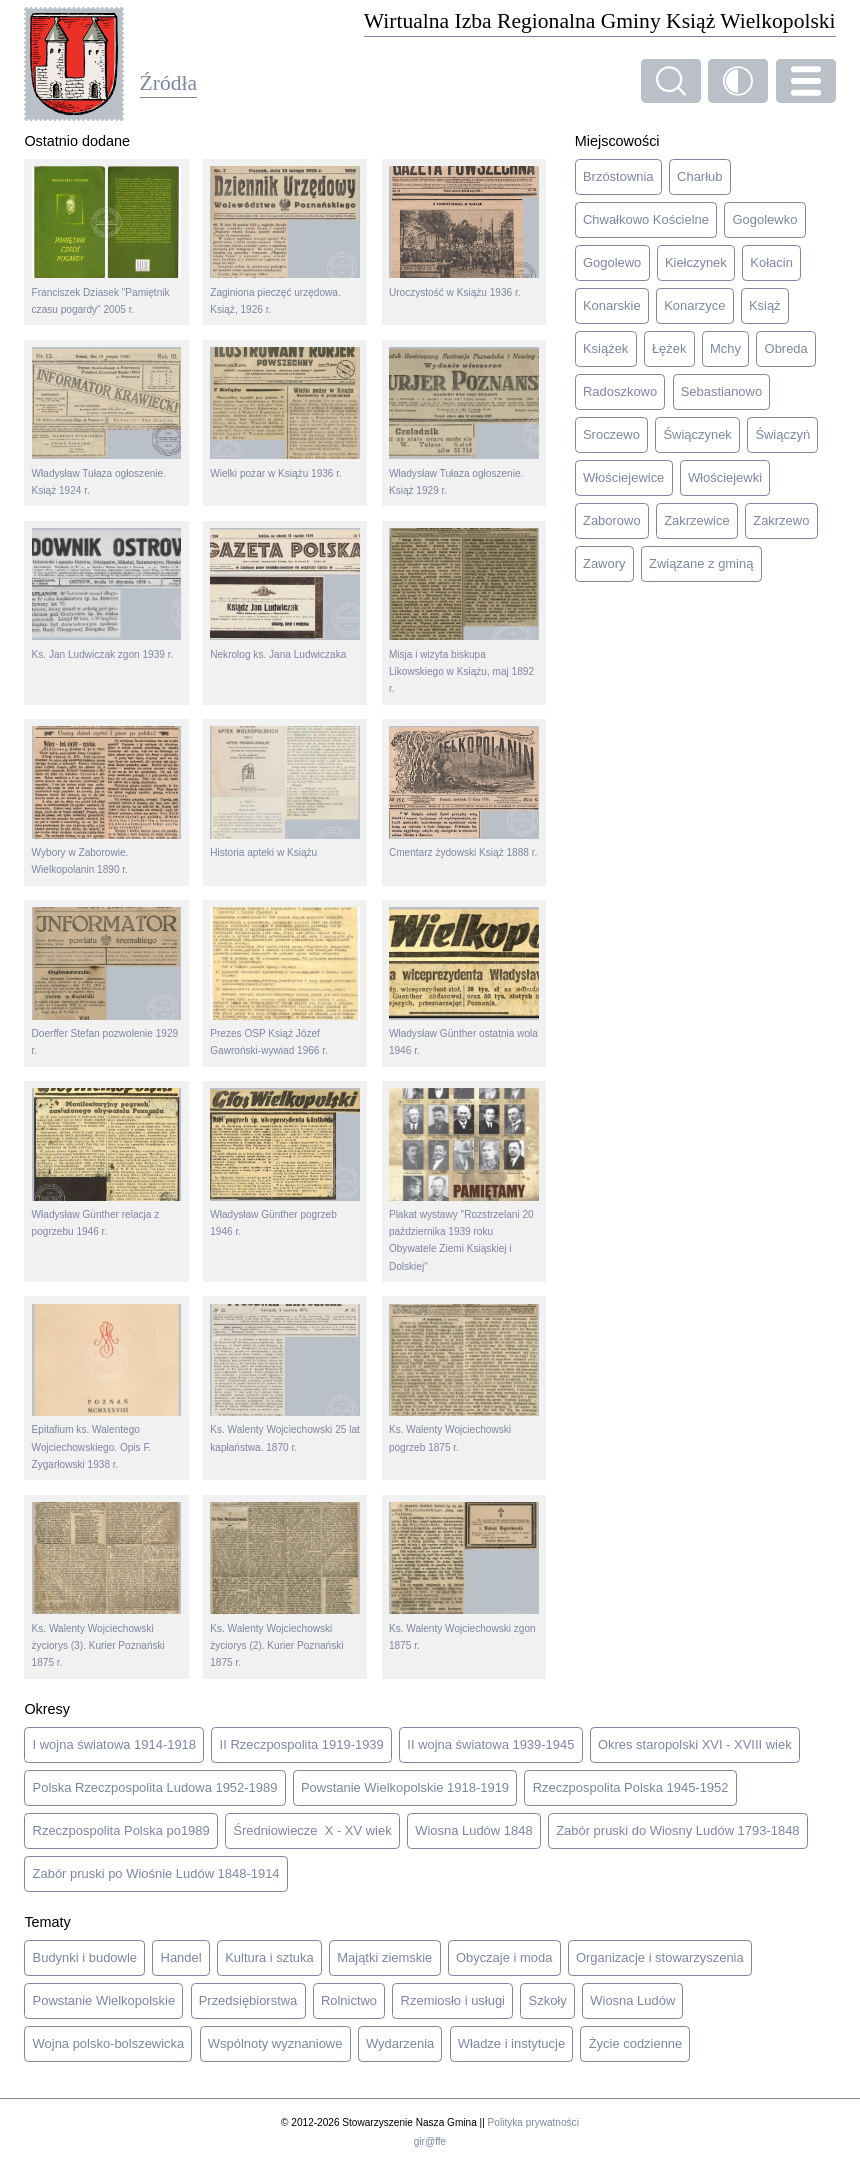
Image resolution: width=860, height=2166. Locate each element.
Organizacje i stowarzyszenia (660, 1957)
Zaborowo (612, 520)
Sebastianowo (721, 391)
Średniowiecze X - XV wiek (312, 1830)
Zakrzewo (781, 520)
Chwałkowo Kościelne (646, 219)
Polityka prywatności (533, 2122)
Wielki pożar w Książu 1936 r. (285, 413)
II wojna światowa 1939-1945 (490, 1744)
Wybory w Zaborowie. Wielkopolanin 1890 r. (107, 800)
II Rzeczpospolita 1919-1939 (302, 1744)
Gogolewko (765, 219)
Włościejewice (623, 477)
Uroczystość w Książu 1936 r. (464, 232)
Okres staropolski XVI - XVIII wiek (695, 1744)
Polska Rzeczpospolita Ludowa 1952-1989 (155, 1787)
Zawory (604, 563)
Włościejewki (725, 477)
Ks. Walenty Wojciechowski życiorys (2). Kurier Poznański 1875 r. (285, 1585)
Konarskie (612, 305)
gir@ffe (430, 2141)
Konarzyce (694, 305)
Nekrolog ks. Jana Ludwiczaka (285, 594)
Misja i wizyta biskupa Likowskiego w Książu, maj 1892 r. (464, 611)
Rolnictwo (349, 2000)
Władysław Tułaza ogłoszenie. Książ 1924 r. (107, 421)
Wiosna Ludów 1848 (473, 1830)
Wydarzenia (400, 2043)
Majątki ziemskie (384, 1957)
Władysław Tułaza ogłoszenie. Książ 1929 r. (464, 421)
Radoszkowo (620, 391)
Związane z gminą (701, 563)
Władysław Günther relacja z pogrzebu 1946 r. (107, 1162)
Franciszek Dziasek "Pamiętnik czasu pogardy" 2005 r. (107, 240)
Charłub (699, 176)
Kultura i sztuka (269, 1957)
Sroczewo (611, 434)
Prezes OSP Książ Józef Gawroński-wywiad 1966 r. (285, 981)
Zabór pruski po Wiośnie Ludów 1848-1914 (156, 1873)
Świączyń (782, 434)
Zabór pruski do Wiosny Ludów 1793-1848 (677, 1830)
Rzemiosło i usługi (453, 2000)
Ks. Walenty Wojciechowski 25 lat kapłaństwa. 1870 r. (285, 1378)
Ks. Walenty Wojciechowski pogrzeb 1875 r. (464, 1378)
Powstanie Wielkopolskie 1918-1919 (405, 1787)
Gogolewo (612, 262)
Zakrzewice (697, 520)
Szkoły (548, 2000)
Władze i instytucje (511, 2043)
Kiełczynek (696, 262)
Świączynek (697, 434)
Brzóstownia (618, 176)
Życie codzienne (636, 2043)
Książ (765, 305)
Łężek (669, 348)
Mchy (725, 348)
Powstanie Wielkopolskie (104, 2000)
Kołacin (771, 262)
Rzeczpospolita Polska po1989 (121, 1830)
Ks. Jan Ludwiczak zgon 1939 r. (107, 594)
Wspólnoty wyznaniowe (275, 2043)
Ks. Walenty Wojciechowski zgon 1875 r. (464, 1576)
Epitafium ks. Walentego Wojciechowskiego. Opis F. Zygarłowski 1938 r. (107, 1387)
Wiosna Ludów (632, 2000)
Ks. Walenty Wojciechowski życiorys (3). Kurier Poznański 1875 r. (107, 1585)
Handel (181, 1957)
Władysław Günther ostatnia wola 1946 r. (464, 981)
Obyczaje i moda (504, 1957)
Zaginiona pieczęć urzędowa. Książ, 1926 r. (285, 240)
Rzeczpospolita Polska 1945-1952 (631, 1787)
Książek (605, 348)
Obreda (786, 348)
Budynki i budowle (85, 1957)
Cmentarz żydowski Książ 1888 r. (464, 792)
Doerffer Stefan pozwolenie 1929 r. (107, 981)
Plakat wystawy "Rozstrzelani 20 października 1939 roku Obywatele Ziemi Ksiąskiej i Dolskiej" (464, 1179)
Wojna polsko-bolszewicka (109, 2043)
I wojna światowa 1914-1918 (114, 1744)
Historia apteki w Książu (285, 792)
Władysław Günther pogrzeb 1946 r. (285, 1162)
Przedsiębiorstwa (248, 2000)
